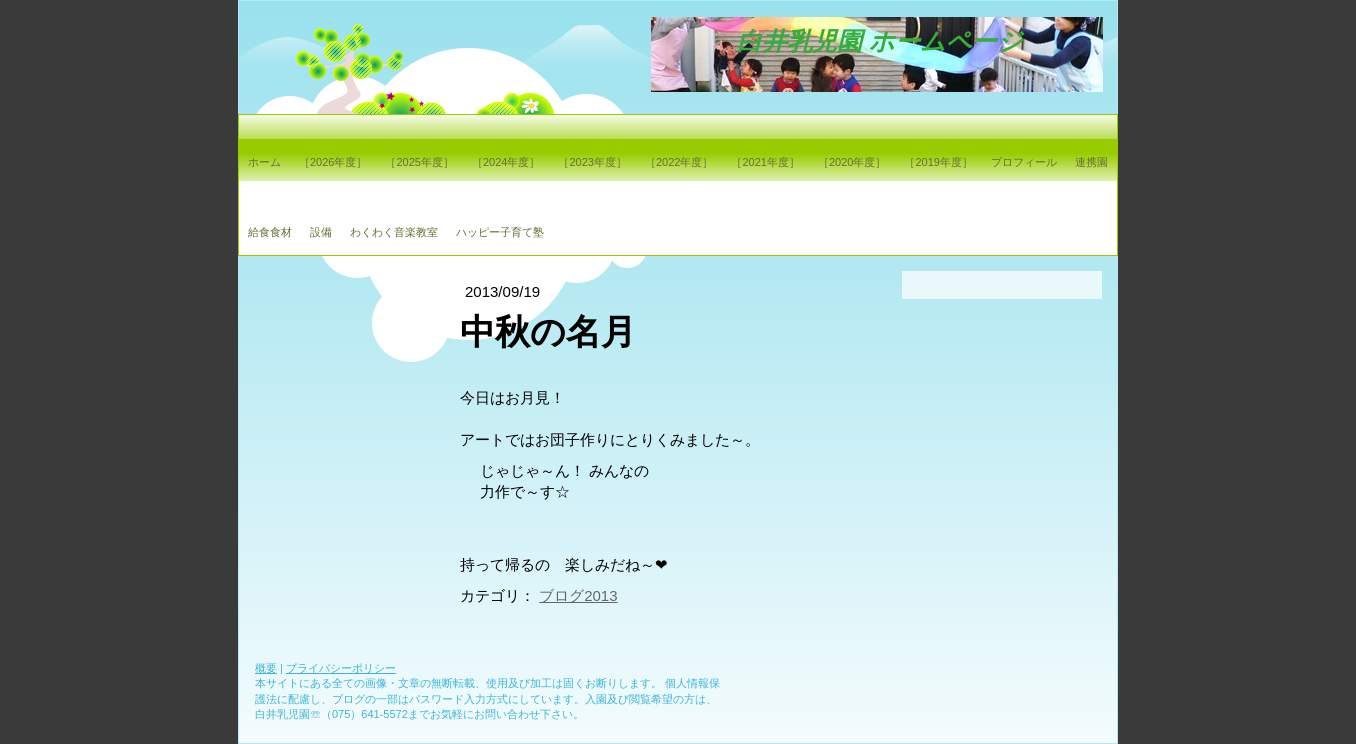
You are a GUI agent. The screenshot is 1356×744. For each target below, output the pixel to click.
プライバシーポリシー (341, 668)
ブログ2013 (578, 595)
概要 (266, 668)
